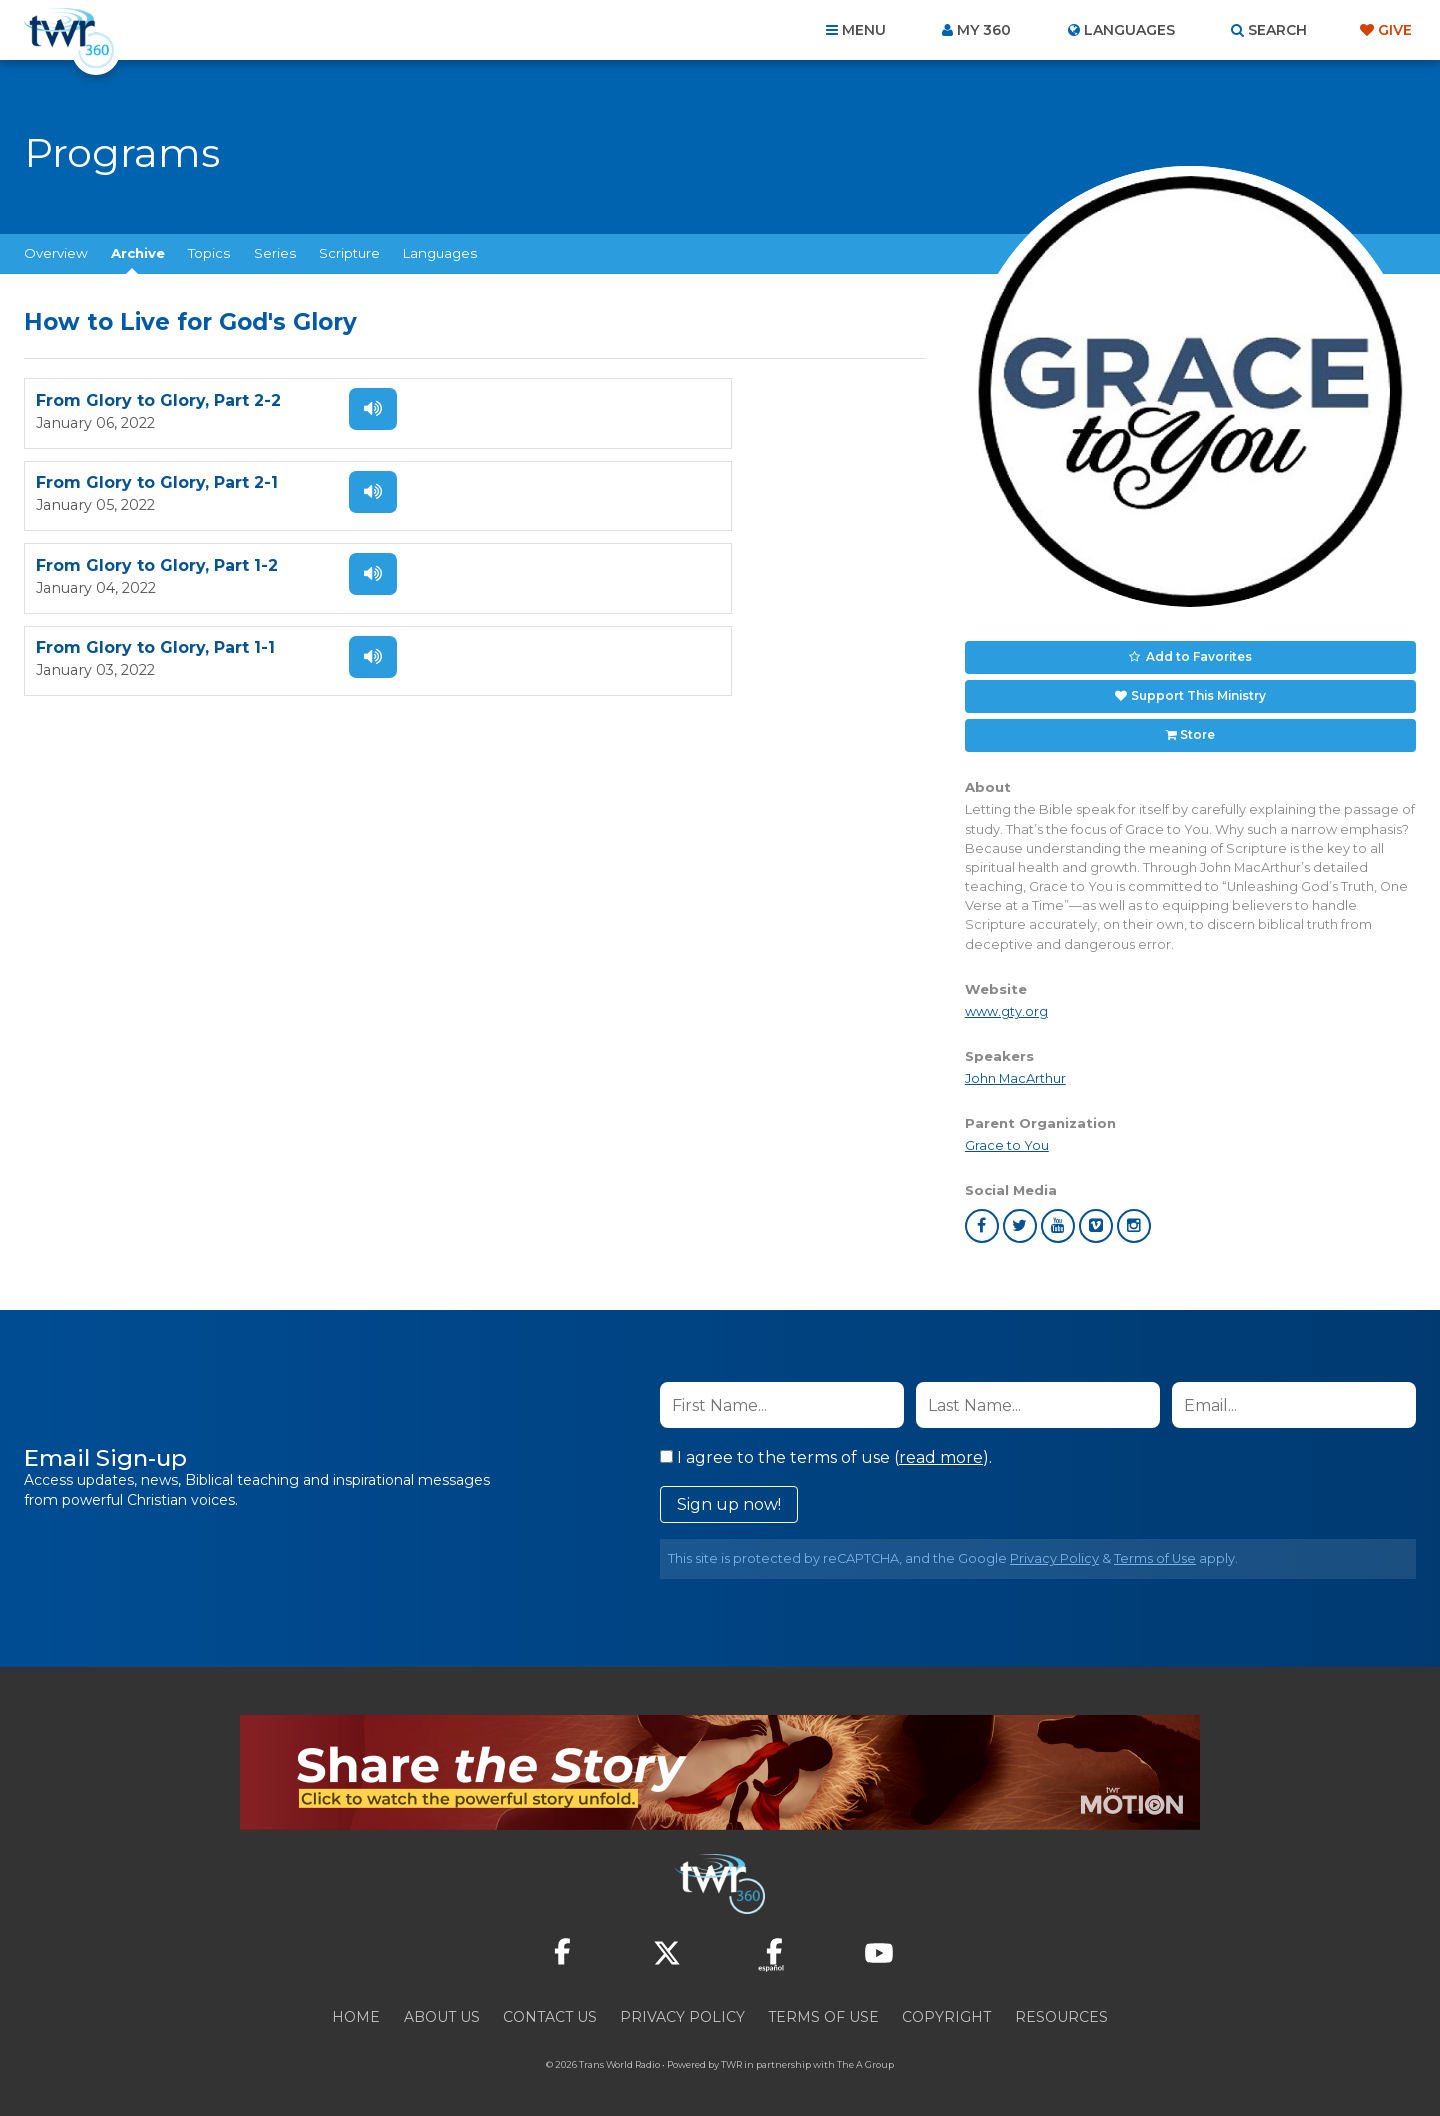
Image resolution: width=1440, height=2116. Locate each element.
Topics (209, 253)
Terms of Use (1155, 1549)
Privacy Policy (1054, 1549)
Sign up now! (729, 1495)
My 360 (984, 30)
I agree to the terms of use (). (826, 1448)
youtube (1058, 1217)
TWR (731, 2055)
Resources (1061, 2008)
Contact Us (550, 2008)
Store (1197, 727)
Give (1395, 30)
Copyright (946, 2008)
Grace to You (1007, 1136)
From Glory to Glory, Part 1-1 (612, 484)
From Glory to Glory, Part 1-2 (157, 484)
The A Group (865, 2055)
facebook (982, 1217)
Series (275, 253)
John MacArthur (1015, 1068)
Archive (138, 253)
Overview (56, 253)
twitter (1020, 1217)
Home (356, 2008)
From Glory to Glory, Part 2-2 (158, 401)
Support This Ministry (1197, 691)
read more (941, 1448)
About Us (442, 2008)
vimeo (1096, 1217)
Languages (440, 253)
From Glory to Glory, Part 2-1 (614, 401)
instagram (1134, 1217)
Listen (352, 409)
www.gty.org (1006, 1001)
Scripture (349, 253)
